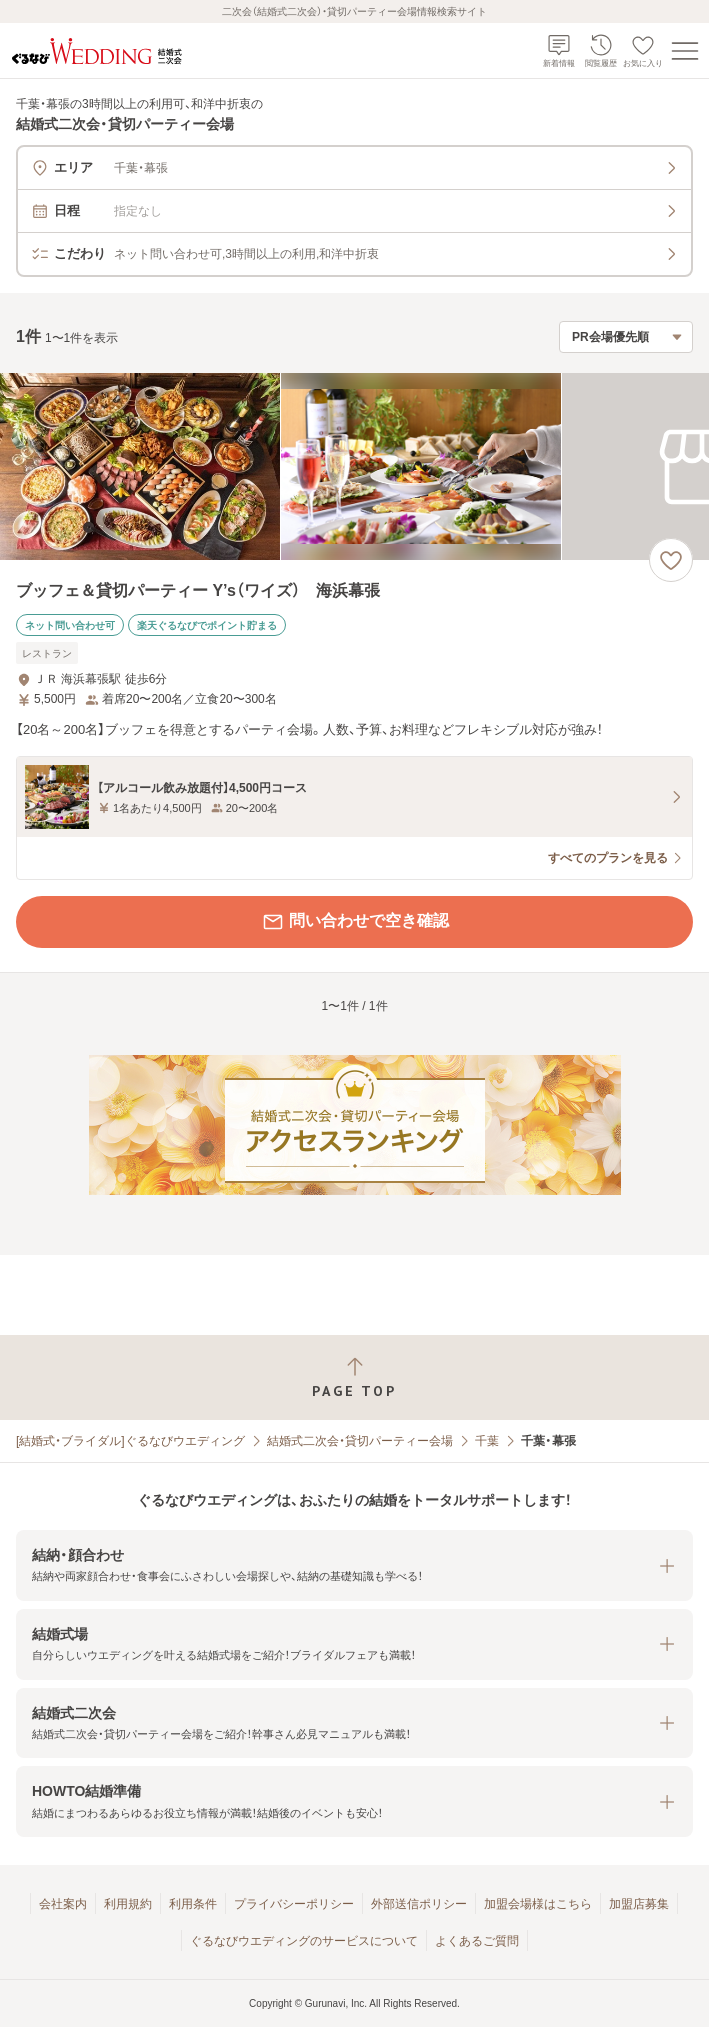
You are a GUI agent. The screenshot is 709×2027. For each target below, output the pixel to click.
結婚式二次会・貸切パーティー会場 (360, 1441)
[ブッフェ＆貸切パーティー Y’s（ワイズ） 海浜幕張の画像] (354, 466)
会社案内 (63, 1904)
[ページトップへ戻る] (354, 1377)
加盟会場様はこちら (538, 1904)
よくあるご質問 (477, 1941)
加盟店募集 (639, 1904)
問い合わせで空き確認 (355, 922)
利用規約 (128, 1904)
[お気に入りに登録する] (671, 560)
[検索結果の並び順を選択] (626, 337)
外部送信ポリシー (419, 1904)
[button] (354, 1565)
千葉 (487, 1441)
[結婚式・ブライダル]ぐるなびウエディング (130, 1441)
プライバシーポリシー (294, 1904)
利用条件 (193, 1904)
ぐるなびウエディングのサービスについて (304, 1941)
